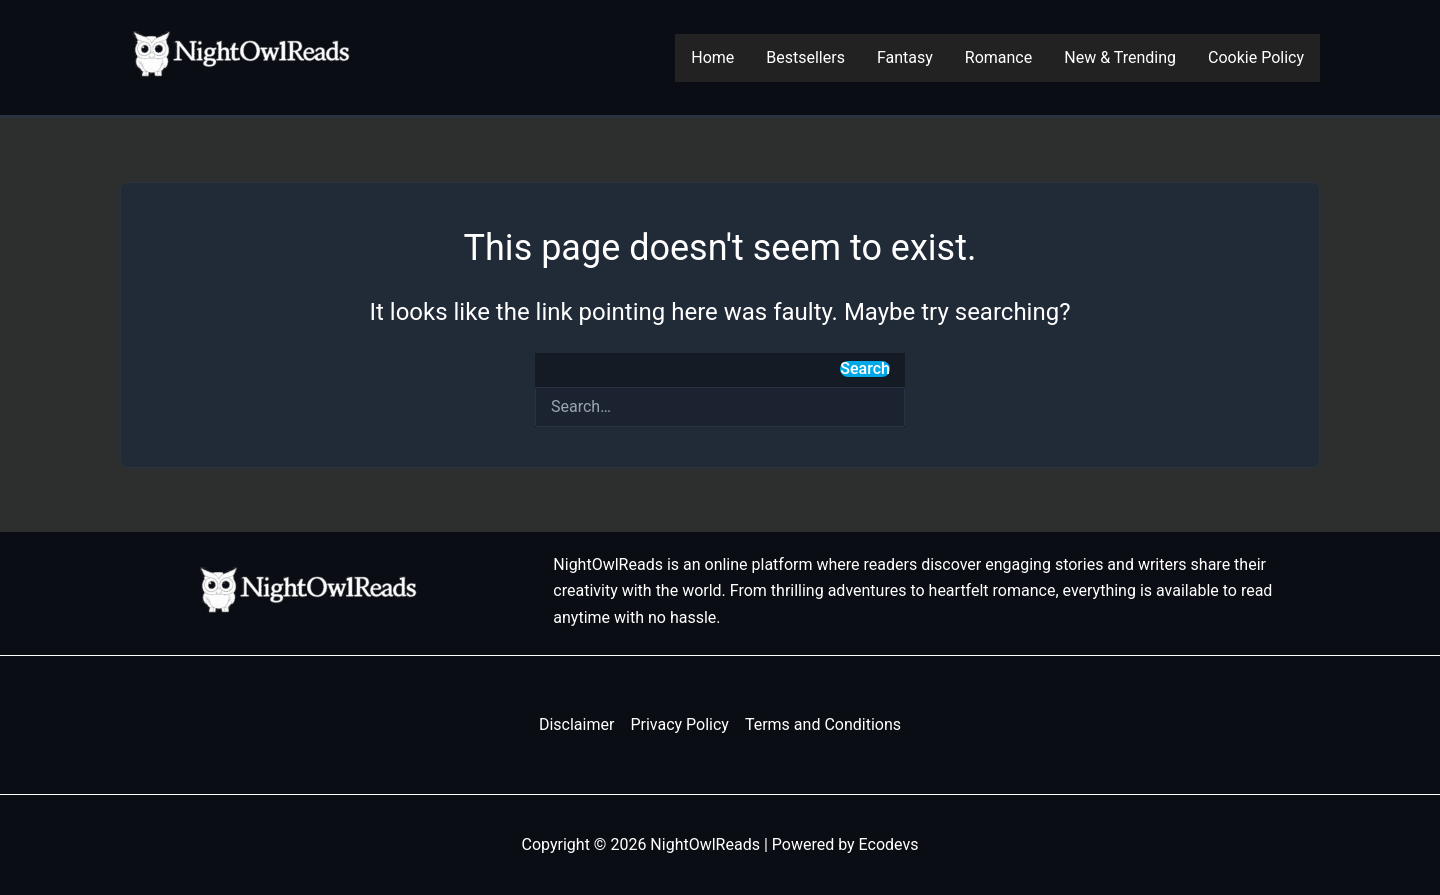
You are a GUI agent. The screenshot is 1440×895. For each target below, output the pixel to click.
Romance (998, 57)
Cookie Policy (1256, 57)
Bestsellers (805, 57)
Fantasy (905, 57)
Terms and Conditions (823, 724)
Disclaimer (576, 724)
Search (865, 369)
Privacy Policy (679, 724)
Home (712, 57)
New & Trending (1120, 57)
